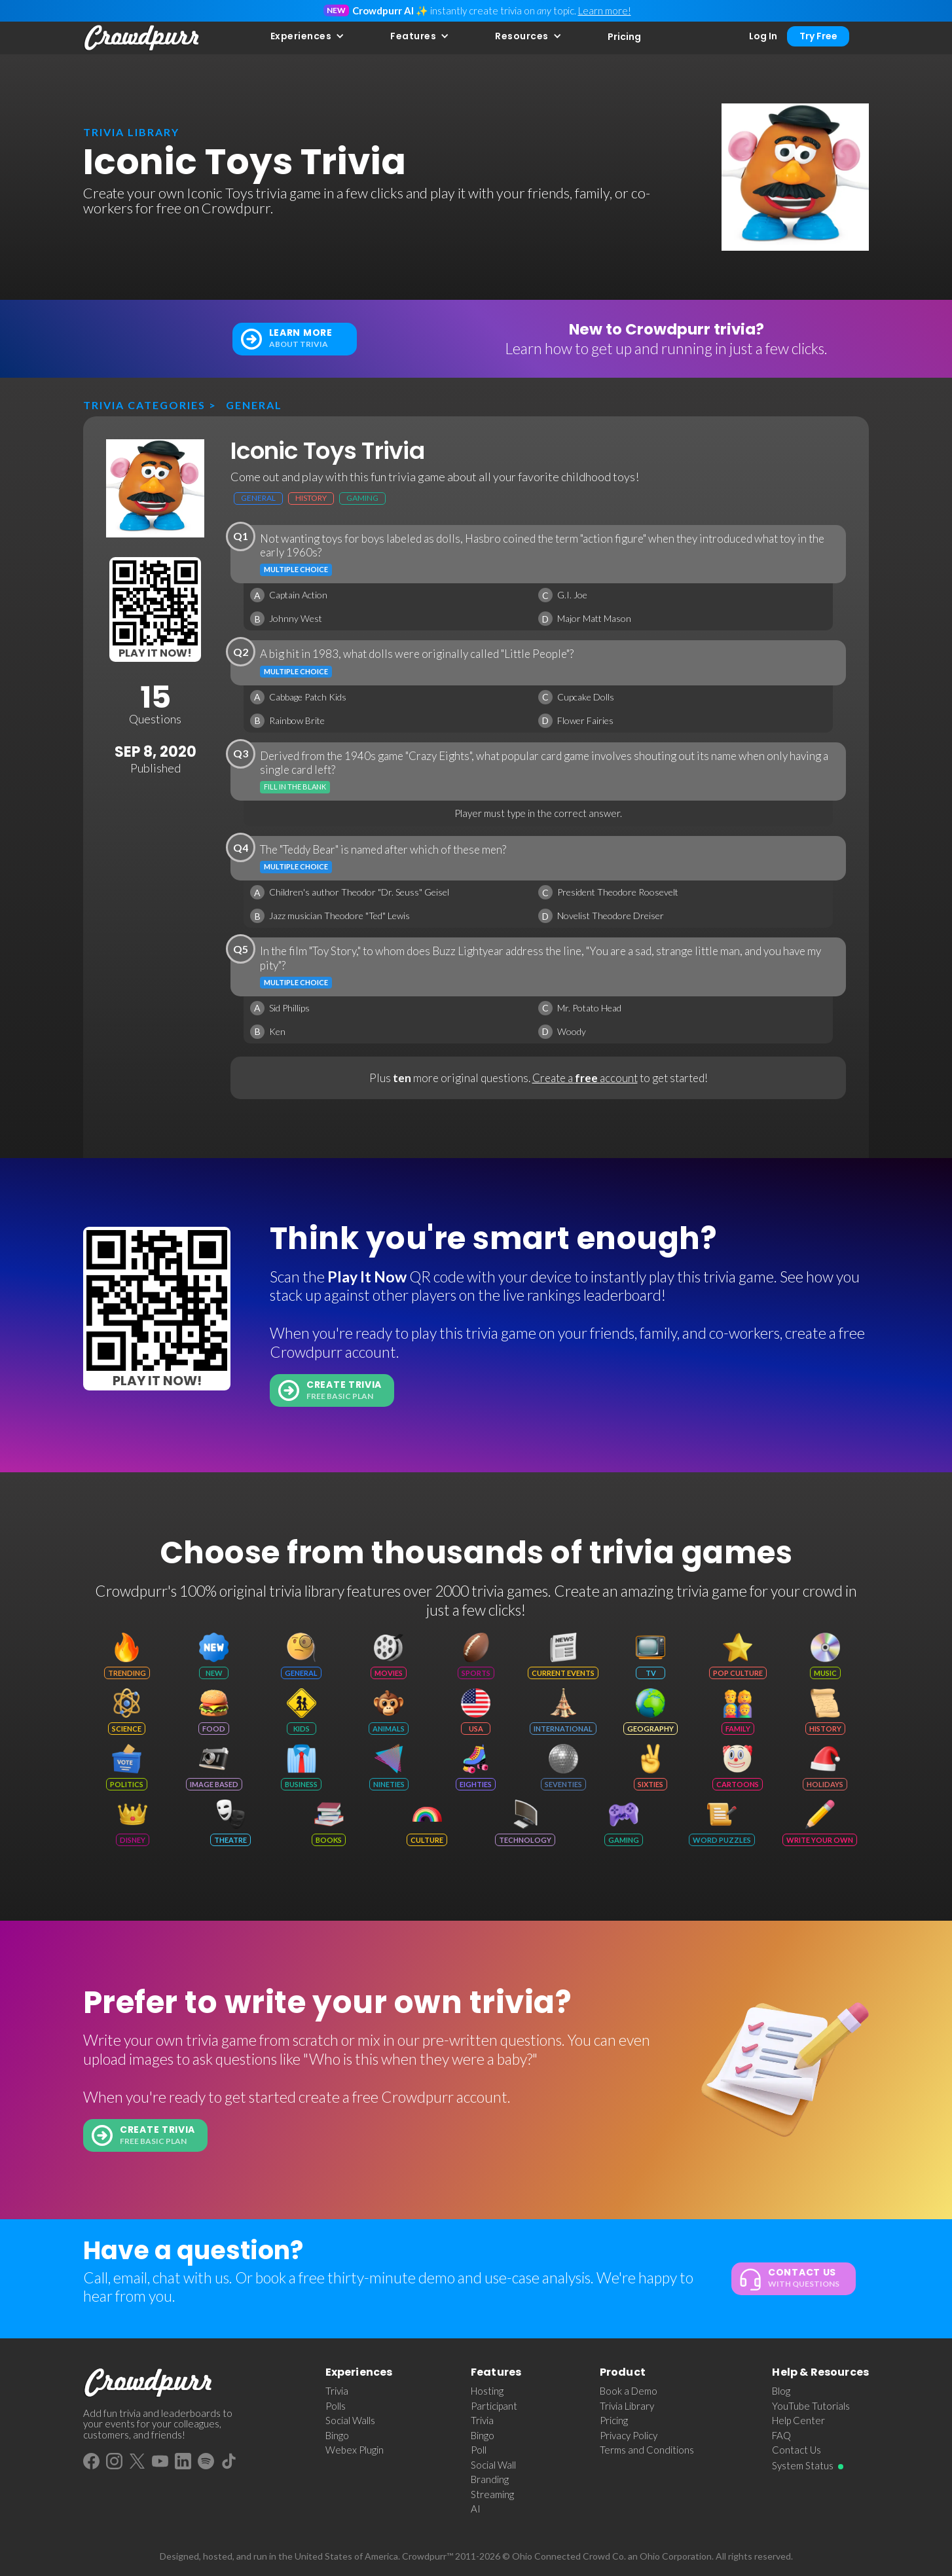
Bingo (337, 2435)
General (254, 405)
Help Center (798, 2420)
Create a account (585, 1078)
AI (476, 2508)
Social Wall (493, 2465)
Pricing (624, 36)
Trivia (336, 2391)
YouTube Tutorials (811, 2406)
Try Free (818, 36)
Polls (335, 2406)
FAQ (781, 2435)
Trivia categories (144, 405)
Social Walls (350, 2420)
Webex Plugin (354, 2450)
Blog (781, 2391)
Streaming (492, 2494)
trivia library (131, 132)
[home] (142, 38)
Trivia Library (627, 2406)
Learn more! (604, 10)
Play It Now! (155, 653)
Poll (478, 2450)
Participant (494, 2406)
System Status (802, 2465)
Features (413, 36)
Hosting (487, 2391)
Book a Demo (628, 2391)
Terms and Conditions (647, 2450)
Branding (490, 2479)
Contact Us (796, 2450)
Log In (763, 36)
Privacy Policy (628, 2435)
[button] (307, 36)
